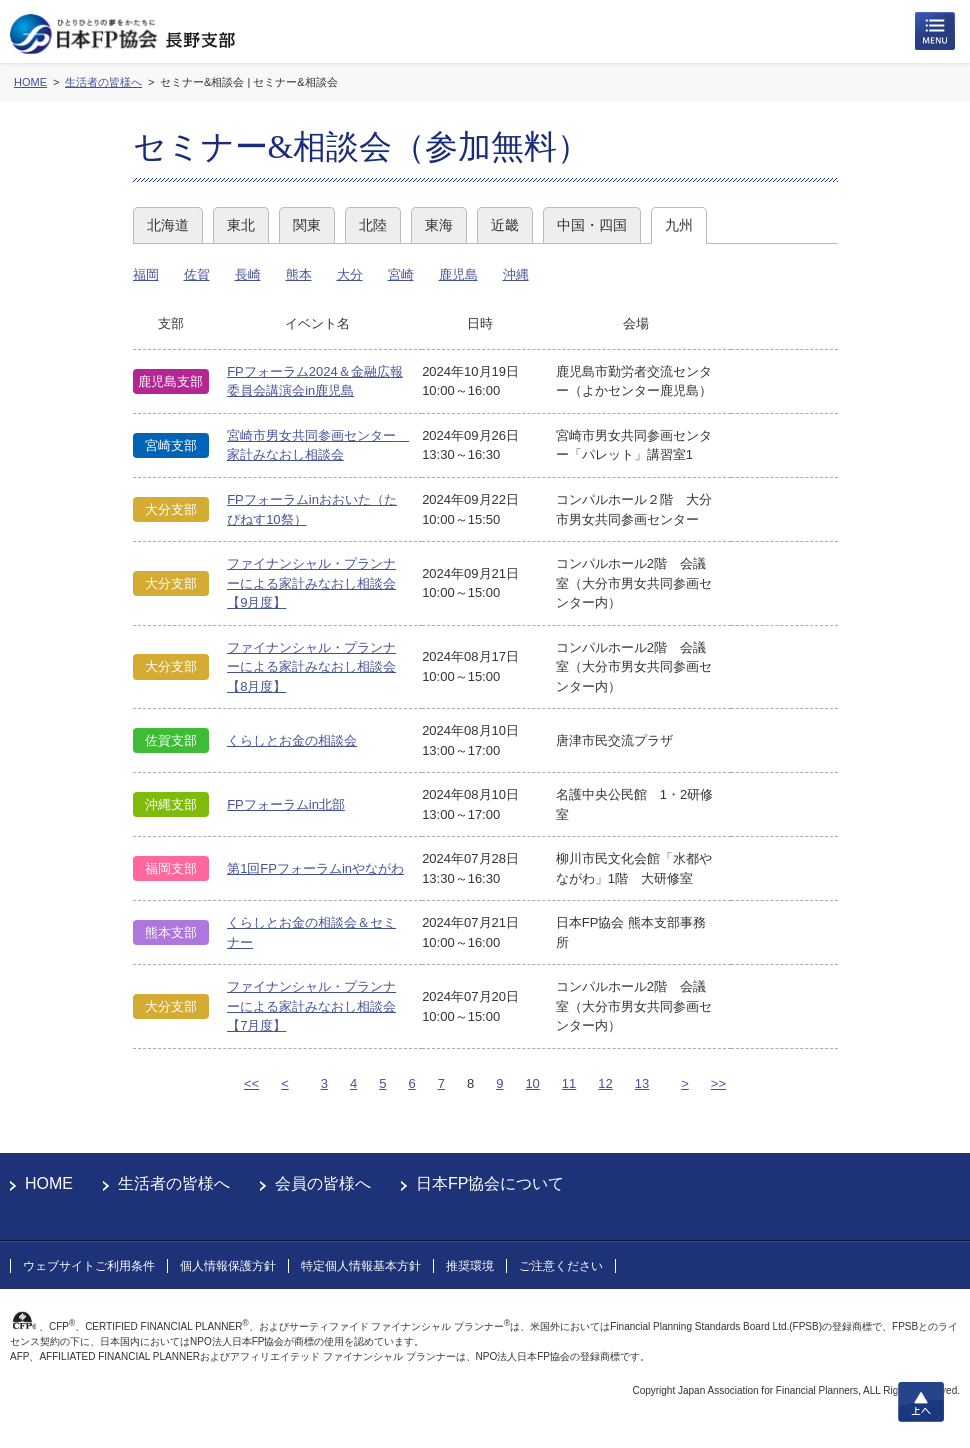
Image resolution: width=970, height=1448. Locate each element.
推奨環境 (470, 1266)
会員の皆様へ (323, 1183)
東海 (439, 225)
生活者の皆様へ (174, 1183)
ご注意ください (561, 1266)
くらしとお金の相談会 (292, 740)
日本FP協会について (490, 1183)
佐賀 (197, 274)
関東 (307, 225)
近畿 (505, 225)
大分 (350, 274)
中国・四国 (592, 225)
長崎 (248, 274)
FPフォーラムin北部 (286, 804)
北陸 (373, 225)
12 (605, 1083)
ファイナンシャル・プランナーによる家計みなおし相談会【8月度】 (311, 667)
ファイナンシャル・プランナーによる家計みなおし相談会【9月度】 (311, 583)
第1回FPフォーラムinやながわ (315, 868)
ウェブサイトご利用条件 (89, 1266)
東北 (241, 225)
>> (718, 1083)
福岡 (146, 274)
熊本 (299, 274)
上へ (921, 1402)
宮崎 (401, 274)
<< (251, 1083)
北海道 (168, 225)
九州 (679, 225)
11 (569, 1083)
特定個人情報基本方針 (361, 1266)
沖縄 (516, 274)
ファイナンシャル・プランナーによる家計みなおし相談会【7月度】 (311, 1006)
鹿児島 (458, 274)
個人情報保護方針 (228, 1266)
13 (642, 1083)
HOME (49, 1183)
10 (532, 1083)
